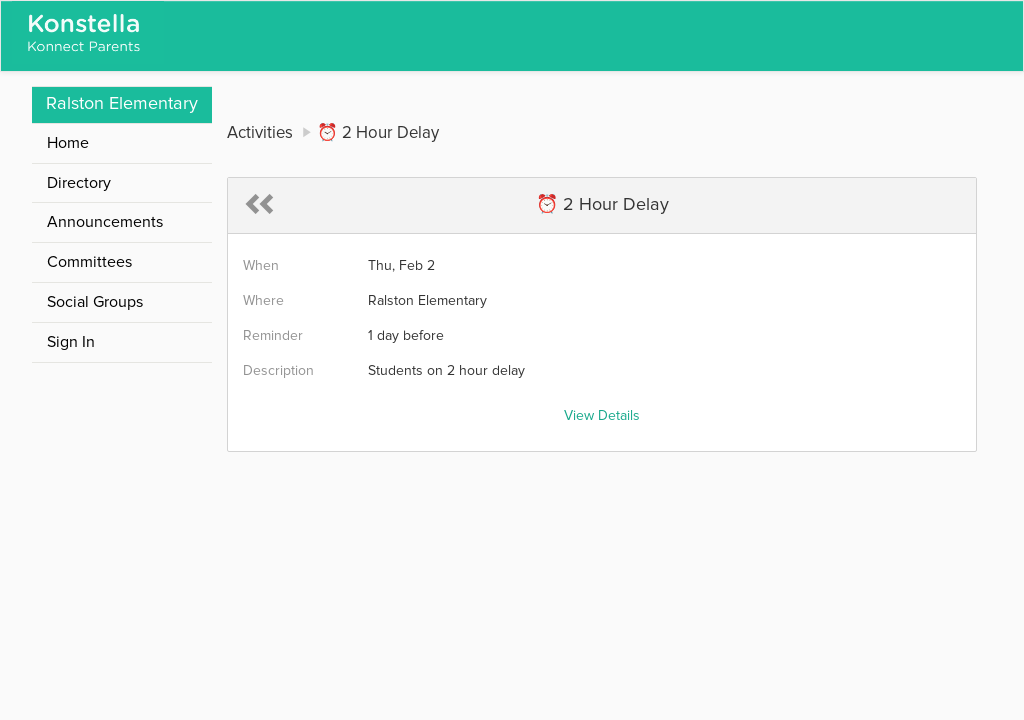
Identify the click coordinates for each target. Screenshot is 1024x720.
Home (68, 143)
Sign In (71, 342)
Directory (79, 183)
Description (278, 371)
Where (263, 301)
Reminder (273, 336)
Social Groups (95, 302)
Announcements (105, 222)
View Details (602, 416)
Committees (89, 262)
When (261, 266)
